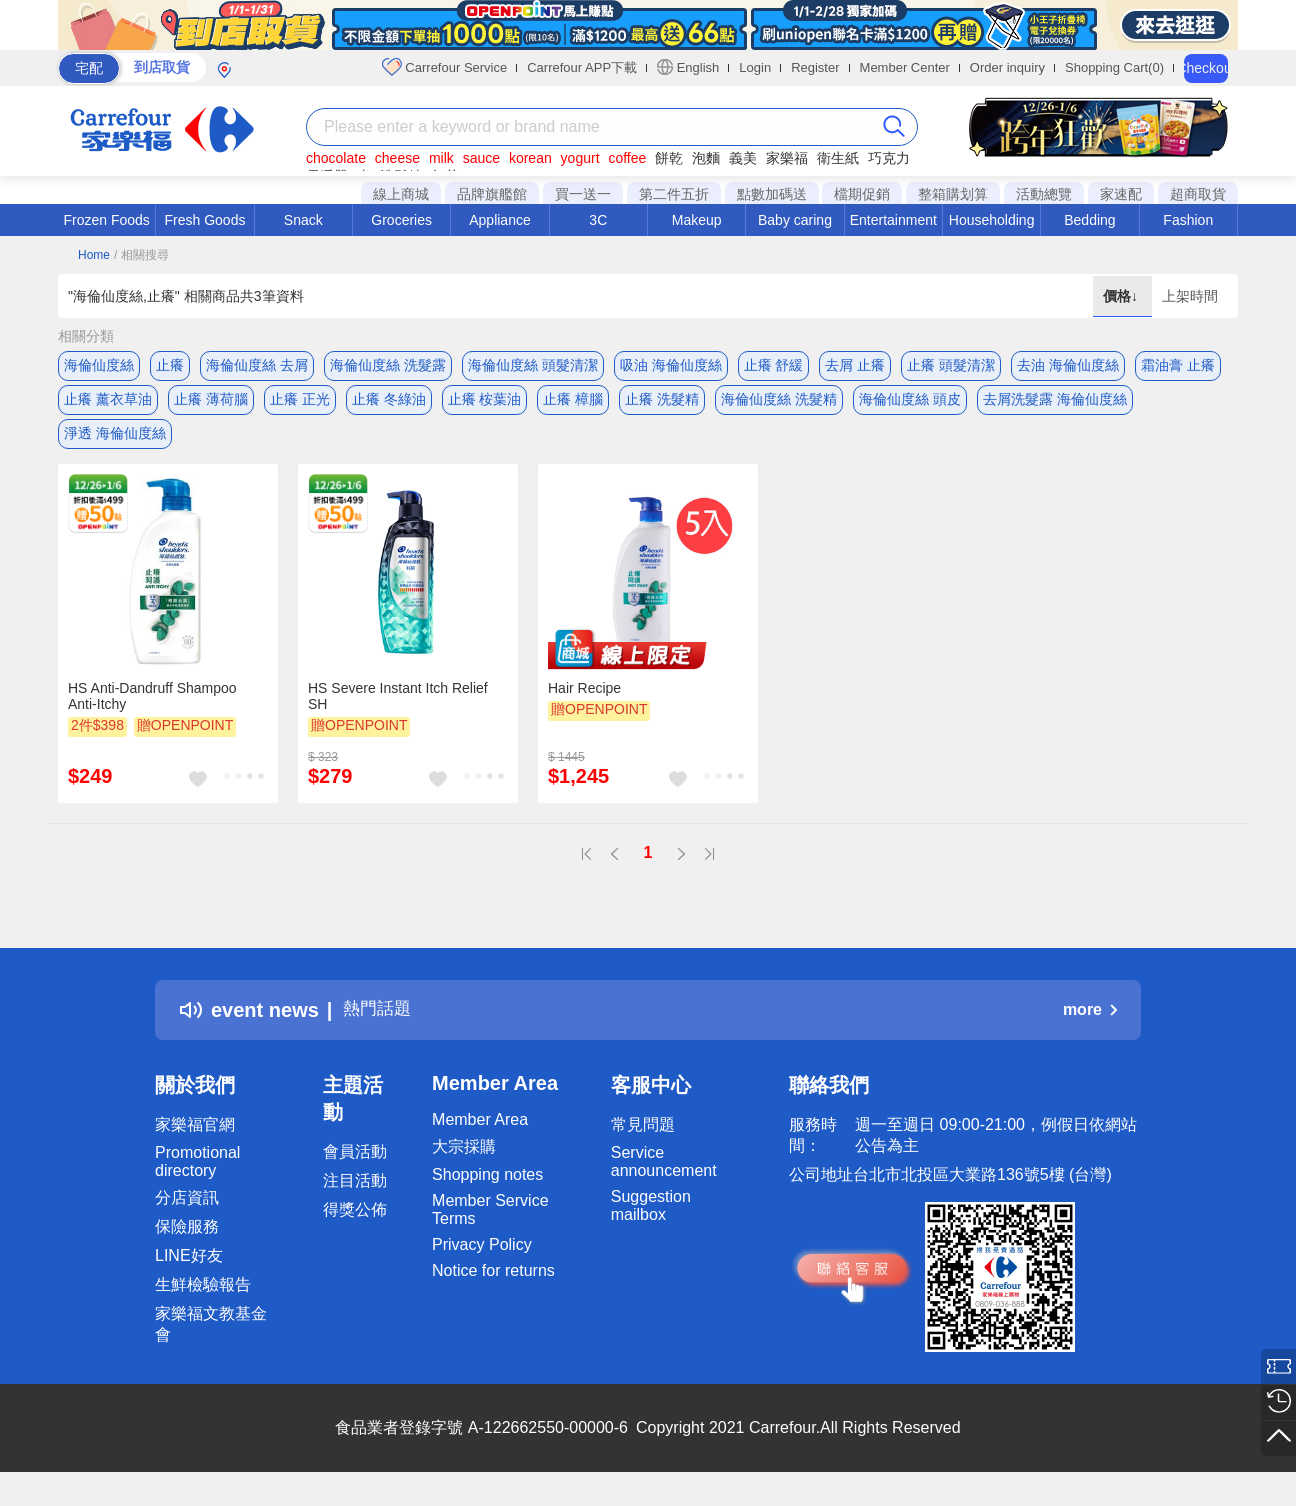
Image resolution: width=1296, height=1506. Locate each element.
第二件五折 (674, 194)
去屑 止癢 (855, 365)
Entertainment (893, 220)
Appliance (500, 220)
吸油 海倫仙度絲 (671, 365)
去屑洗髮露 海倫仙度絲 (1055, 405)
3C (598, 220)
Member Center (905, 67)
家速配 (1121, 194)
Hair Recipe (584, 705)
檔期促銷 (862, 194)
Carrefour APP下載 (582, 67)
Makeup (697, 220)
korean (530, 158)
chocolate (336, 158)
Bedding (1089, 220)
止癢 (170, 365)
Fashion (1188, 220)
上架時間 (1190, 296)
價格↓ (1122, 296)
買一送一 (583, 194)
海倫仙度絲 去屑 (257, 365)
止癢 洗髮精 (662, 405)
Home (94, 255)
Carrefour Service (444, 67)
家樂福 (787, 158)
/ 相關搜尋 (141, 255)
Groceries (401, 220)
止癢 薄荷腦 (211, 405)
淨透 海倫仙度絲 (115, 445)
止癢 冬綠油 (389, 405)
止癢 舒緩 (774, 365)
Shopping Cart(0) (1114, 67)
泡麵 (706, 158)
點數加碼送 (772, 194)
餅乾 (669, 158)
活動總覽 (1044, 194)
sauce (481, 158)
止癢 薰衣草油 (108, 405)
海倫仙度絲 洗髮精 (779, 405)
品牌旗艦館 (492, 194)
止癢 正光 (300, 405)
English (688, 67)
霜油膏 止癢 (1178, 365)
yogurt (580, 158)
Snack (303, 220)
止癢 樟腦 (573, 405)
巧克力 (889, 158)
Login (755, 67)
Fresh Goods (205, 220)
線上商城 (401, 194)
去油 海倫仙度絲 (1068, 365)
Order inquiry (1007, 67)
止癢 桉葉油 (485, 405)
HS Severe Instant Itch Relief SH (398, 713)
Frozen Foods (106, 220)
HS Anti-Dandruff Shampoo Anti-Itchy (152, 713)
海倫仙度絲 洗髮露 (388, 365)
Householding (992, 220)
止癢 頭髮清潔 (951, 365)
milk (441, 158)
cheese (397, 158)
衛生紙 (838, 158)
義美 (743, 158)
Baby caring (795, 220)
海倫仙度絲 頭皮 (910, 405)
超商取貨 (1198, 194)
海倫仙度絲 (99, 365)
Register (815, 67)
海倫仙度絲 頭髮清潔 (533, 365)
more (1090, 1027)
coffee (627, 158)
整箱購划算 (953, 194)
